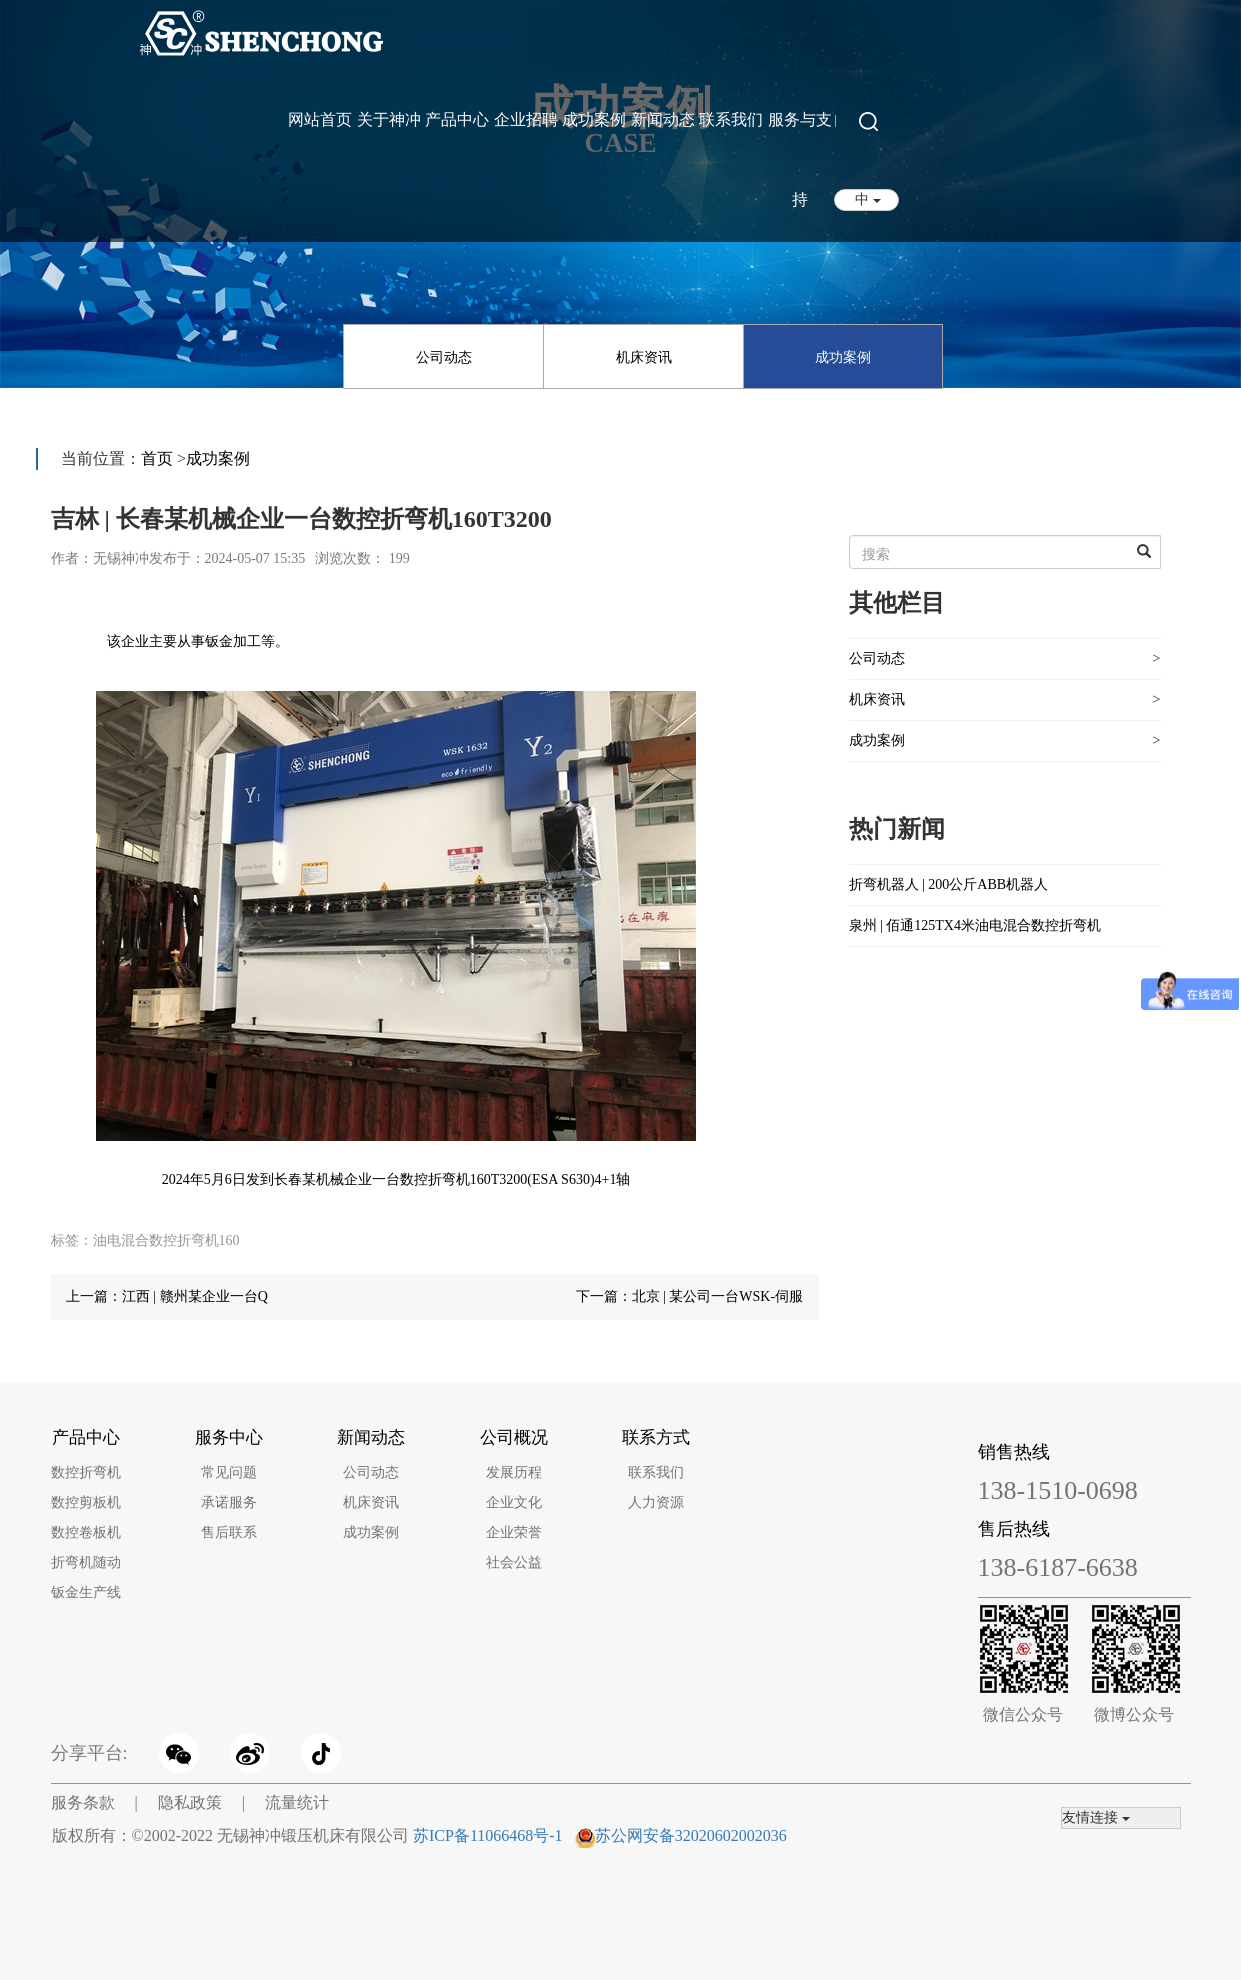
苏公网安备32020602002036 (691, 1835)
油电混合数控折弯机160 (166, 1240)
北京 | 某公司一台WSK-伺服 (718, 1296)
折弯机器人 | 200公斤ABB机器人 (949, 884)
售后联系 (229, 1532)
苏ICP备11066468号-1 (488, 1835)
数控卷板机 (86, 1532)
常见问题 (229, 1472)
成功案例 (594, 119)
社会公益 (514, 1562)
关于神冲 (389, 119)
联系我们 (731, 119)
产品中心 (457, 119)
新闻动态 (663, 119)
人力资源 (656, 1502)
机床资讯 (644, 357)
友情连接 (1096, 1817)
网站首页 (320, 119)
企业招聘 (526, 119)
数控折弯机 (86, 1472)
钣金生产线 (86, 1592)
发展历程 (514, 1472)
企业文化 (514, 1502)
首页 (157, 458)
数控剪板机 (86, 1502)
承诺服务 (229, 1502)
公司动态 (444, 357)
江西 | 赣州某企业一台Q (195, 1296)
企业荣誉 (514, 1532)
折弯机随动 (86, 1562)
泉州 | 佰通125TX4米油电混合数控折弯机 (975, 925)
